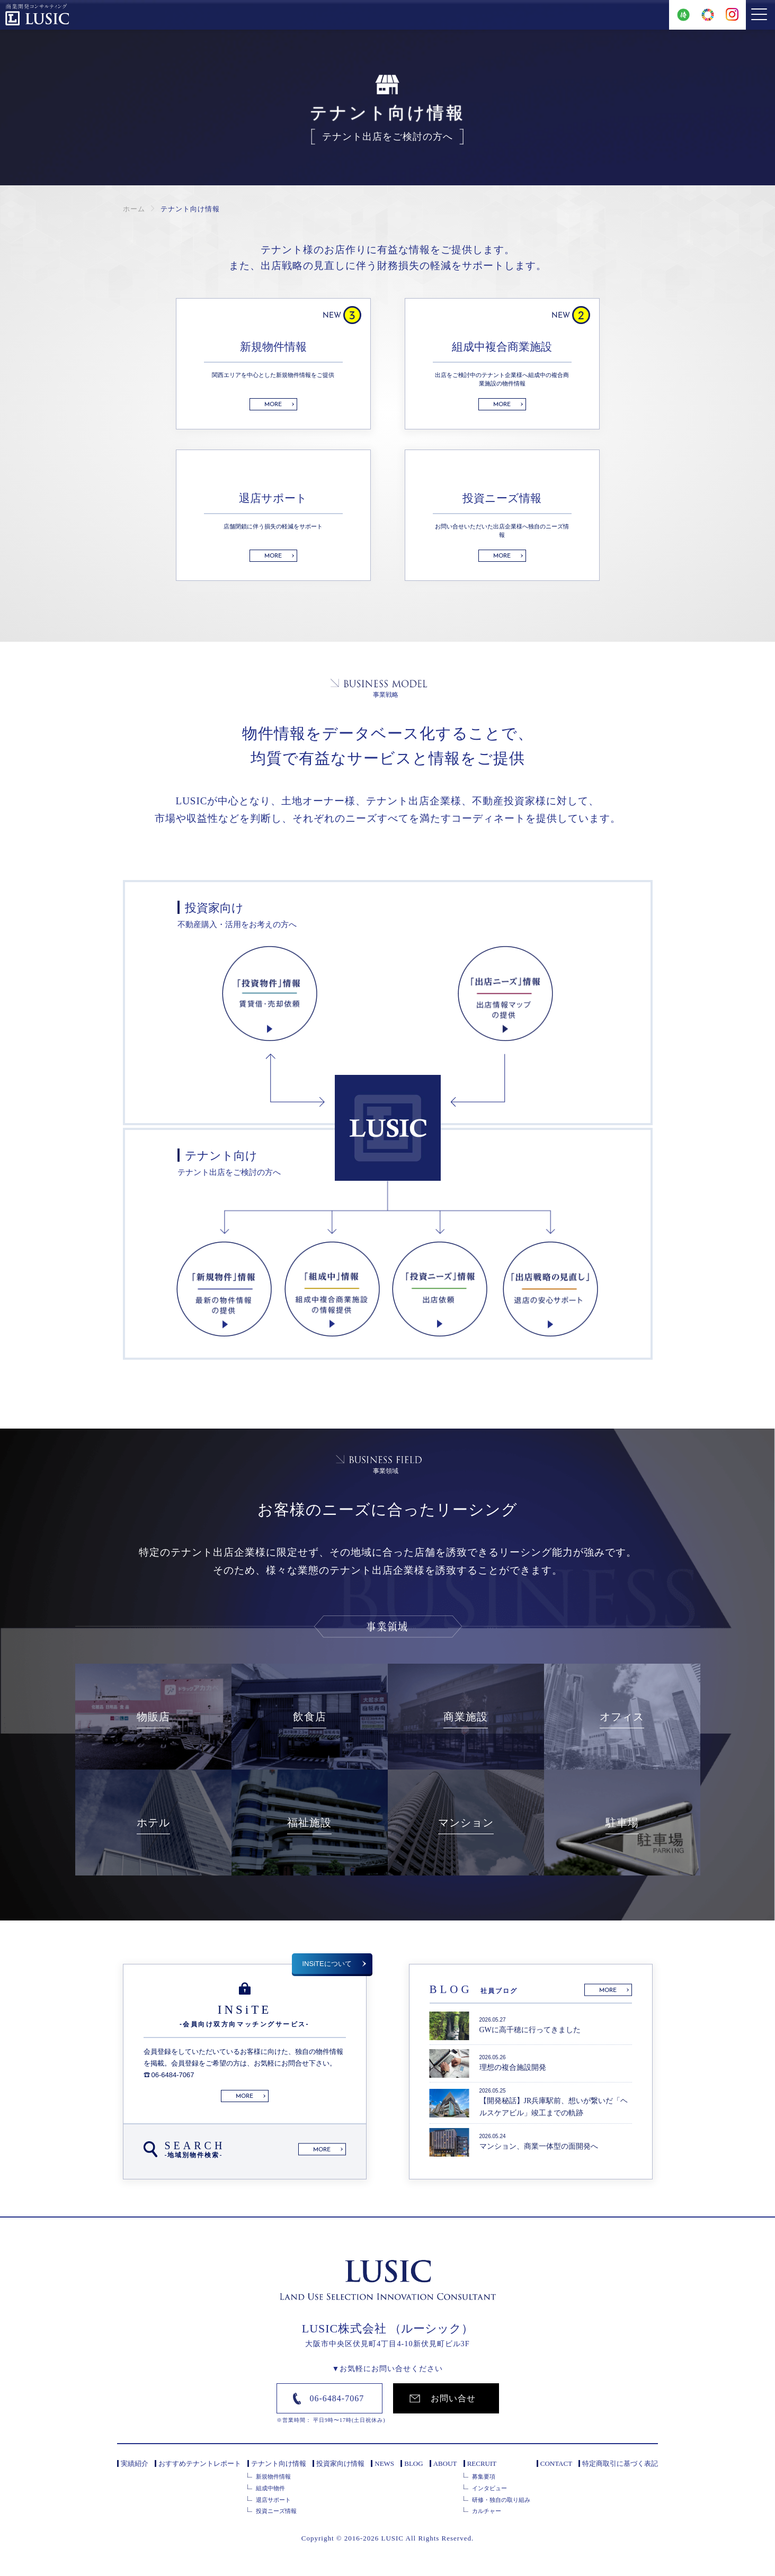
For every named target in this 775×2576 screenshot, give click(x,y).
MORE (273, 405)
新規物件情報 (273, 2476)
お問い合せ (453, 2398)
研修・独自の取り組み (501, 2500)
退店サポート (273, 2500)
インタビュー (489, 2488)
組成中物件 (270, 2488)
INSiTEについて (327, 1964)
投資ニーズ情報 (276, 2511)
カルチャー (486, 2511)
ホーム (134, 209)
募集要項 (483, 2476)
